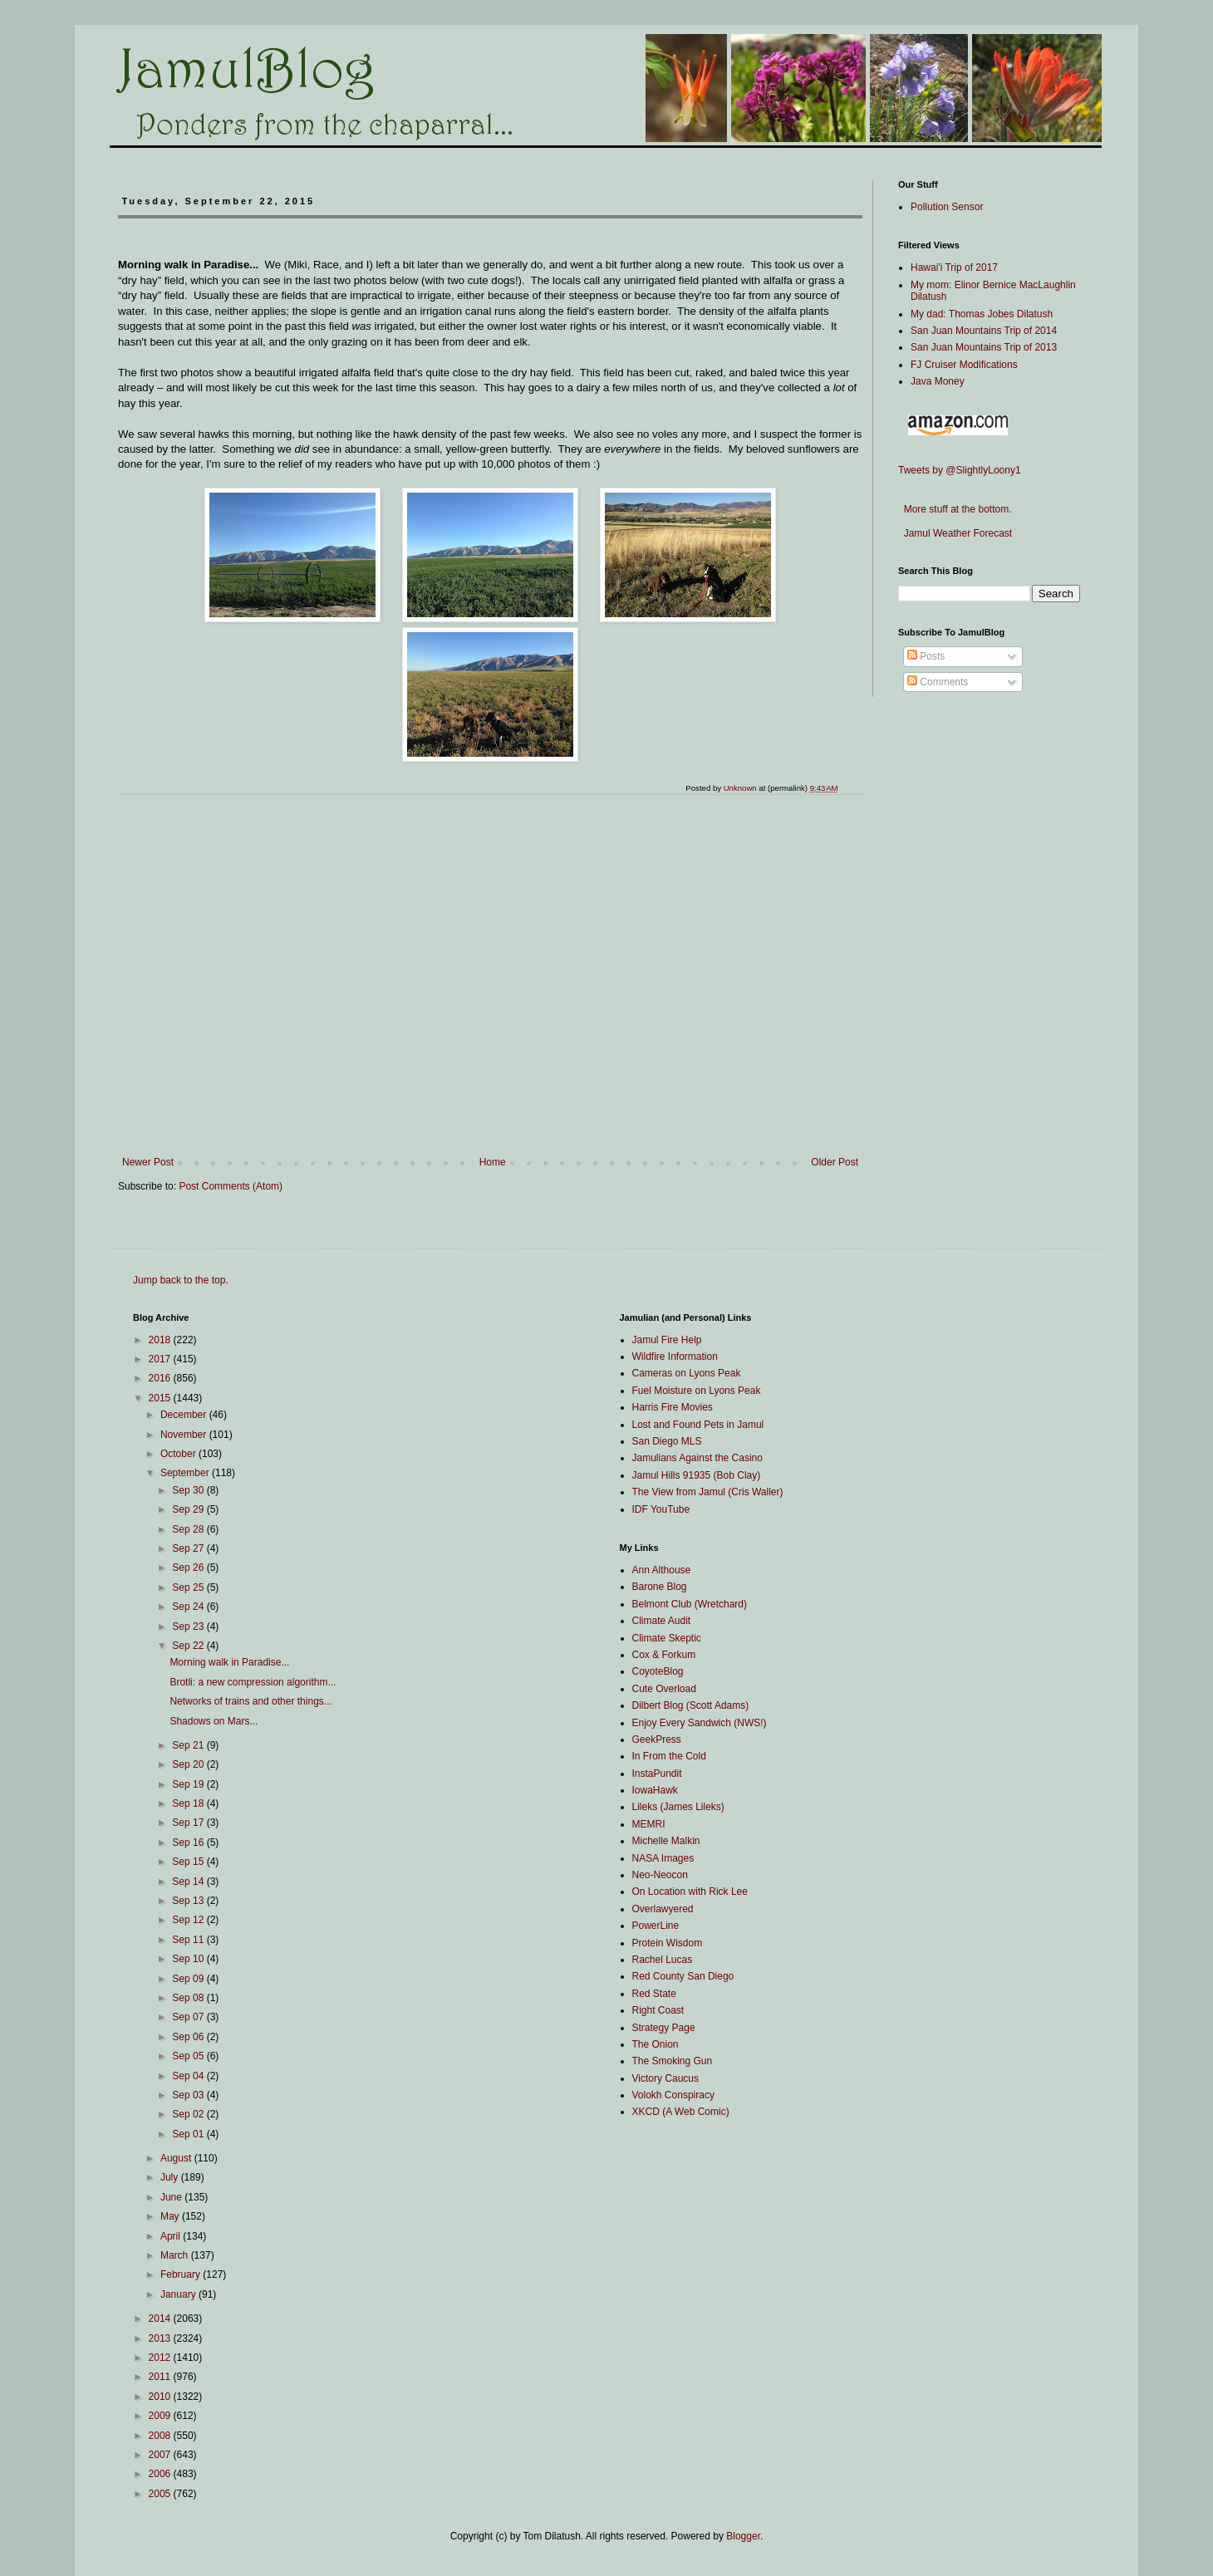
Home (492, 1162)
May (171, 2216)
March (175, 2255)
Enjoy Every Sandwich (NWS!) (699, 1723)
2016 (161, 1378)
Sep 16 (189, 1842)
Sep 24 (189, 1606)
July (170, 2177)
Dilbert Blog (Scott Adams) (690, 1705)
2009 (161, 2415)
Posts (926, 656)
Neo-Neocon (660, 1875)
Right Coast (658, 2010)
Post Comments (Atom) (230, 1186)
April (171, 2236)
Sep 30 (189, 1490)
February (181, 2274)
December (184, 1414)
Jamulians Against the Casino (697, 1458)
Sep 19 (189, 1784)
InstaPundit (657, 1773)
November (184, 1434)
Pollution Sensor (947, 207)
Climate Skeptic (666, 1638)
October (179, 1454)
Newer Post (148, 1162)
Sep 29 (189, 1509)
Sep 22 (189, 1645)
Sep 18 (189, 1803)
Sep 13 (189, 1900)
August (177, 2158)
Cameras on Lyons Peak (686, 1373)
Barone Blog (659, 1586)
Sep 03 (189, 2095)
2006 (161, 2474)
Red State (654, 1993)
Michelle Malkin (666, 1841)
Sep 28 (189, 1529)
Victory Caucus (665, 2078)
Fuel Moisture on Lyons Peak (696, 1390)
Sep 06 (189, 2037)
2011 (161, 2376)
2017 (161, 1359)
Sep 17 (189, 1822)
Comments (937, 682)
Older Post (834, 1162)
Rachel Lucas (662, 1959)
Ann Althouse (661, 1570)
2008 (161, 2435)
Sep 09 (189, 1979)
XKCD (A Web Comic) (680, 2111)
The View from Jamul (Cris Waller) (707, 1492)
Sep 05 (189, 2056)
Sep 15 (189, 1861)
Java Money (938, 381)
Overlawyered (663, 1909)
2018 (161, 1340)
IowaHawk (655, 1790)
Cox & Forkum (664, 1655)
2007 (161, 2455)
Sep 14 (189, 1881)
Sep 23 (189, 1626)
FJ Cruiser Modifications (964, 364)
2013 (161, 2338)
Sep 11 (189, 1939)
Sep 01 (189, 2134)
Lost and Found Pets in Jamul (698, 1424)
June (172, 2197)
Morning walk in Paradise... (229, 1662)
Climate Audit (661, 1621)
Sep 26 (189, 1567)
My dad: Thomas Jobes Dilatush (982, 314)
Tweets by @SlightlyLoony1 (959, 470)
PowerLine (656, 1925)
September (186, 1473)
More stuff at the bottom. (955, 509)
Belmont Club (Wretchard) (690, 1604)
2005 (161, 2494)
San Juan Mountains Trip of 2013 (984, 347)
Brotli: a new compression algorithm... (252, 1682)
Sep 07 (189, 2017)
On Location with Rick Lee (690, 1891)
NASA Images (663, 1858)
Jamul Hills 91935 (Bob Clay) (696, 1475)
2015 (161, 1398)
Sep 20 (189, 1764)
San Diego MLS (667, 1441)
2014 (161, 2318)
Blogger (743, 2536)
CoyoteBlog (658, 1671)
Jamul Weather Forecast (955, 533)
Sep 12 (189, 1920)
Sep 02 (189, 2114)
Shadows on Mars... (213, 1721)
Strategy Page (663, 2028)
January (179, 2294)
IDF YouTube (661, 1509)
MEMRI (648, 1824)
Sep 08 (189, 1998)
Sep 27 (189, 1548)
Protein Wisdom (667, 1943)
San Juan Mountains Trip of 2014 (984, 330)
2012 (161, 2357)
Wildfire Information (675, 1356)
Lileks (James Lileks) (678, 1807)
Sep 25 (189, 1587)
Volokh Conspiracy (673, 2095)
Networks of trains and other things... (250, 1701)
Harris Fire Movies (672, 1407)
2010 (161, 2396)
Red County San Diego (683, 1976)
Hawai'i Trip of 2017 (954, 267)
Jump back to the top (179, 1280)
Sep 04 (189, 2076)
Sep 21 (189, 1745)
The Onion (655, 2044)
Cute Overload (664, 1689)
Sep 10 (189, 1959)
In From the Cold (669, 1756)
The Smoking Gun (672, 2061)
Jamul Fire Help (667, 1340)
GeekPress (656, 1739)
